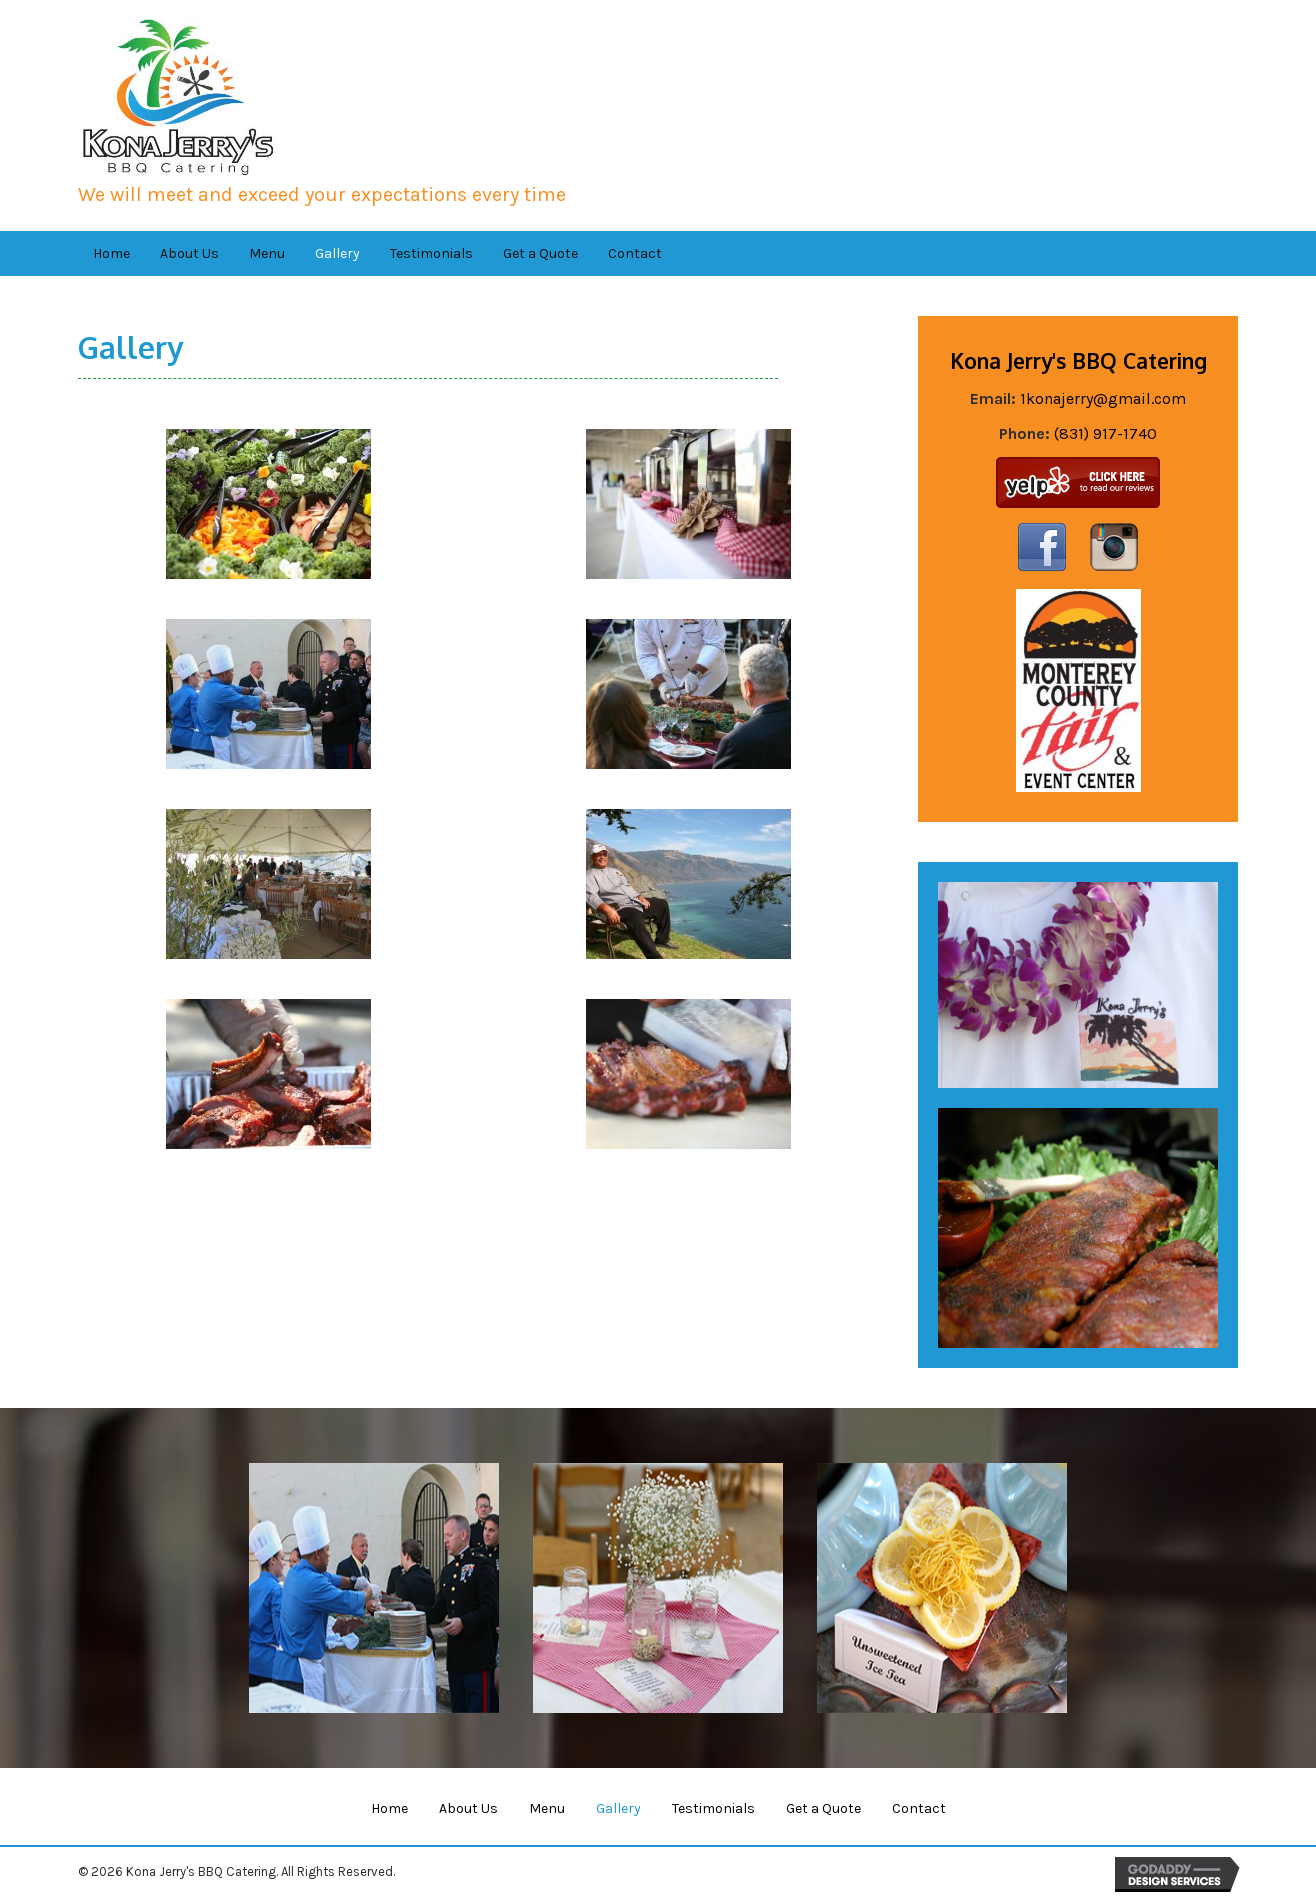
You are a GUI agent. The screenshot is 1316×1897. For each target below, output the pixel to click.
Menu (547, 1808)
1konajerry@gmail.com (1103, 398)
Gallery (618, 1808)
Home (389, 1808)
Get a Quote (823, 1808)
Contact (919, 1808)
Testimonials (713, 1808)
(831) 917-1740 (1105, 433)
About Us (468, 1808)
